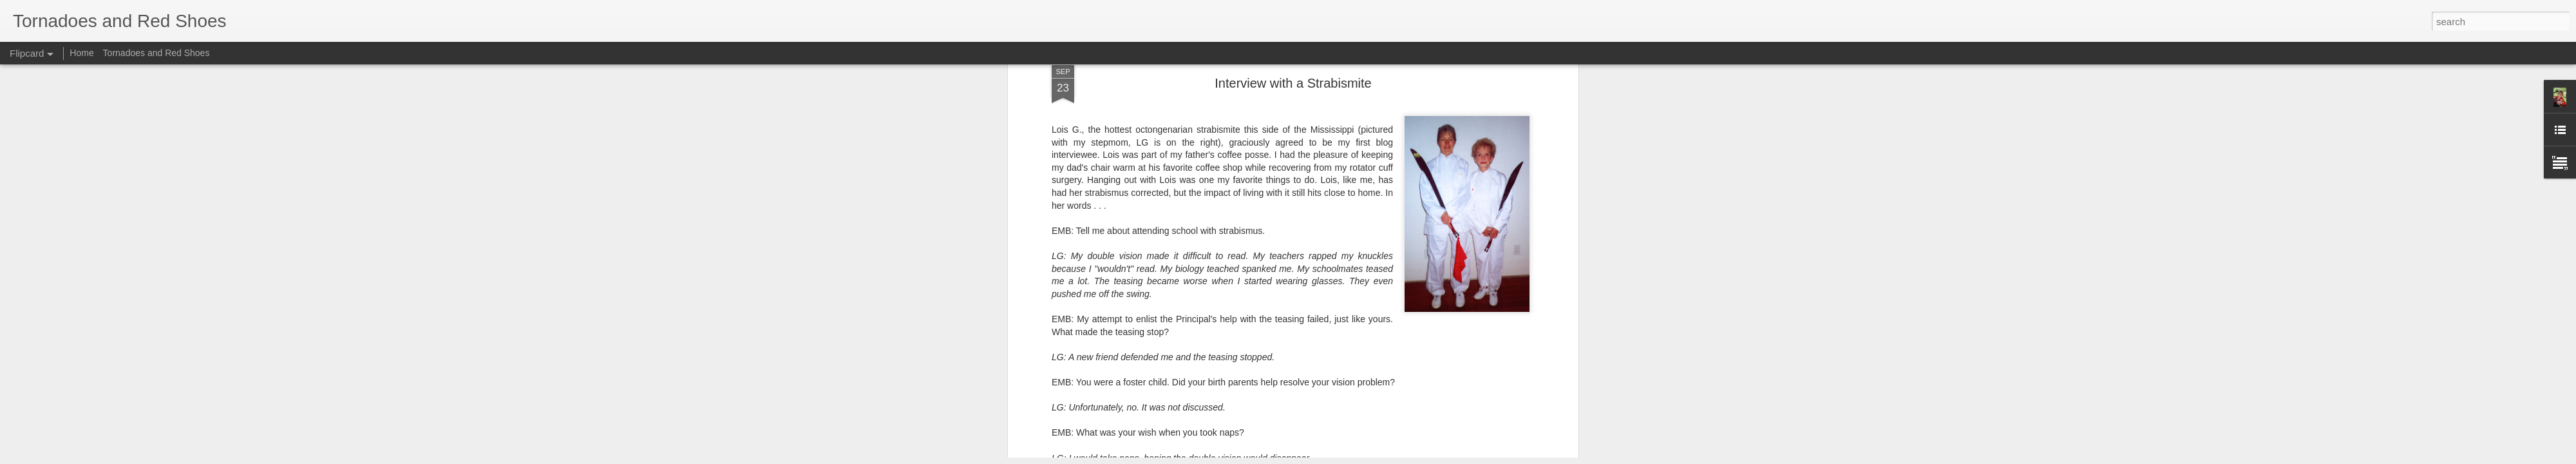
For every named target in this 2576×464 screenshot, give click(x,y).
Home (81, 53)
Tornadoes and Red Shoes (156, 53)
